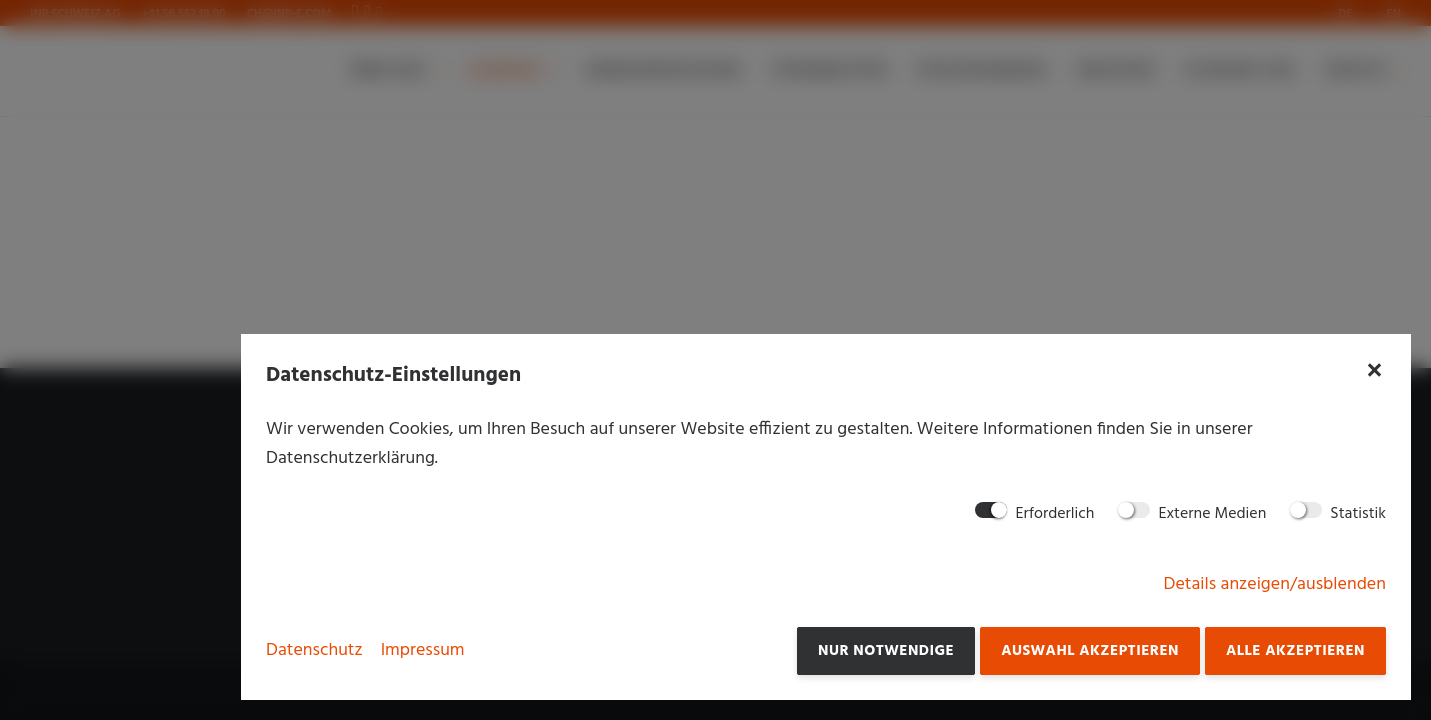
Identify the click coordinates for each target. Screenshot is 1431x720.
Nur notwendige (886, 651)
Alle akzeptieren (1295, 651)
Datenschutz (314, 650)
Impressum (423, 650)
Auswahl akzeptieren (1090, 651)
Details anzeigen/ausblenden (1275, 584)
